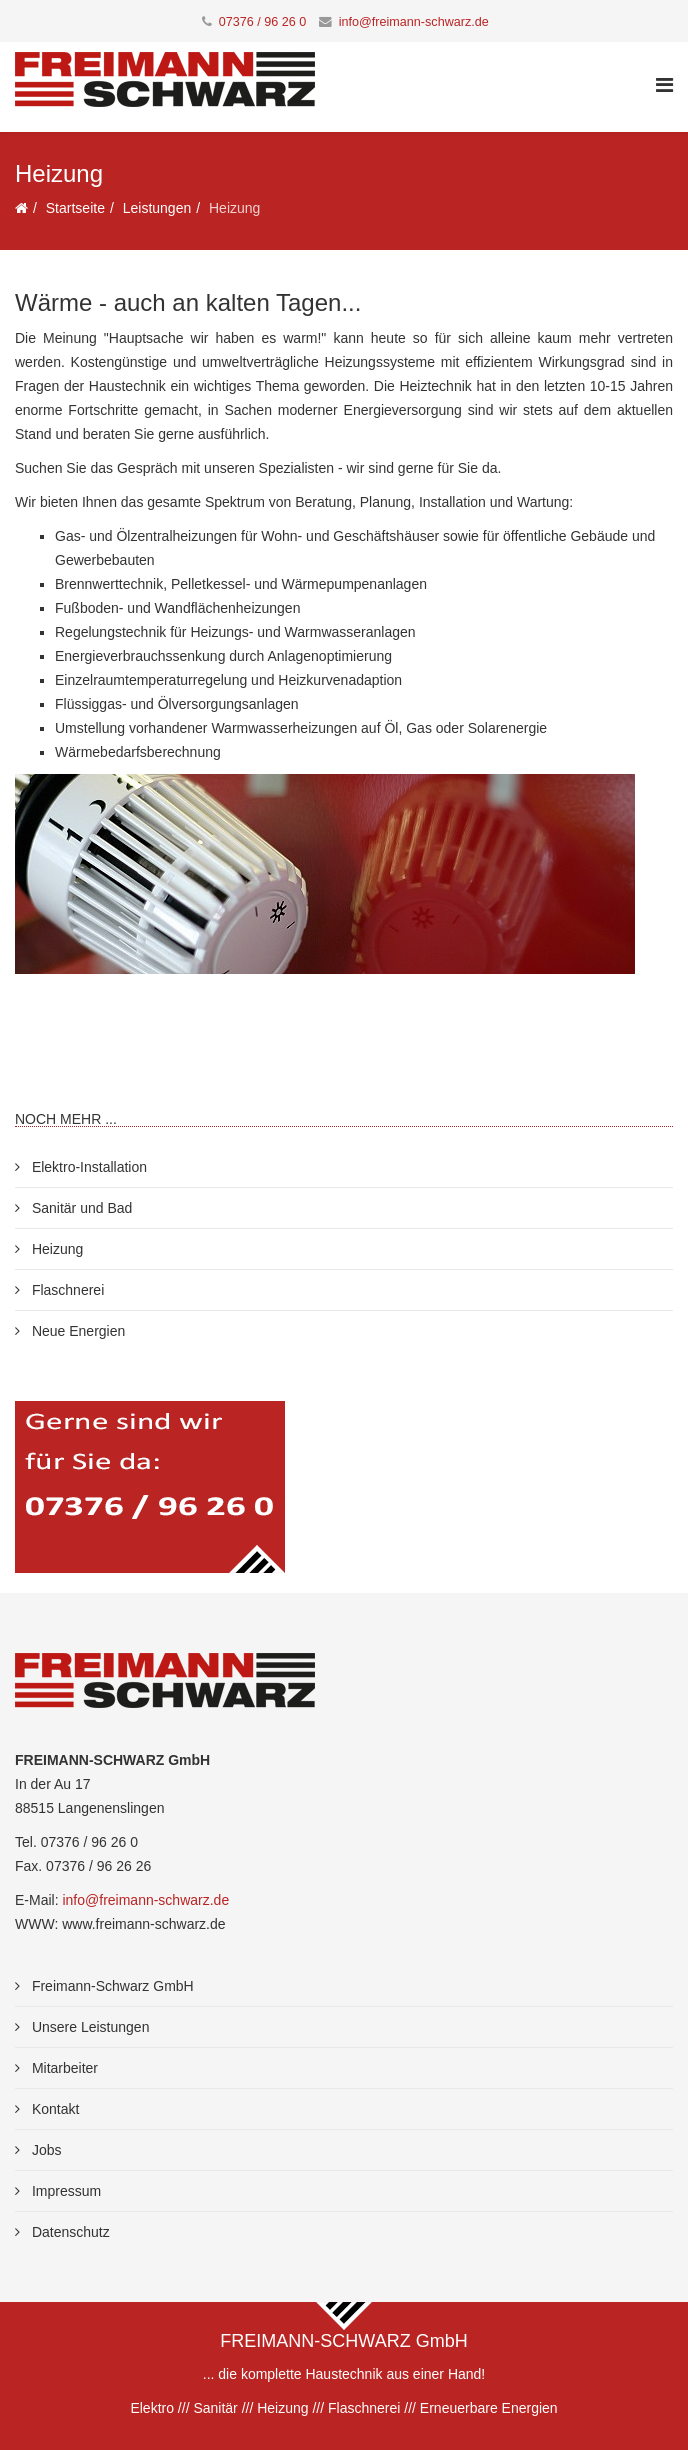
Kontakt (53, 2109)
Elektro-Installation (87, 1167)
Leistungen (157, 208)
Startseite (75, 208)
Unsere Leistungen (88, 2027)
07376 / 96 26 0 (263, 22)
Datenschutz (69, 2232)
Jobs (44, 2150)
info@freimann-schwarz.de (414, 22)
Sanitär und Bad (80, 1208)
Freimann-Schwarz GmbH (111, 1986)
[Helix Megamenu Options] (664, 85)
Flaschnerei (66, 1290)
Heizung (55, 1249)
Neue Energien (76, 1331)
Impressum (64, 2191)
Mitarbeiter (63, 2068)
